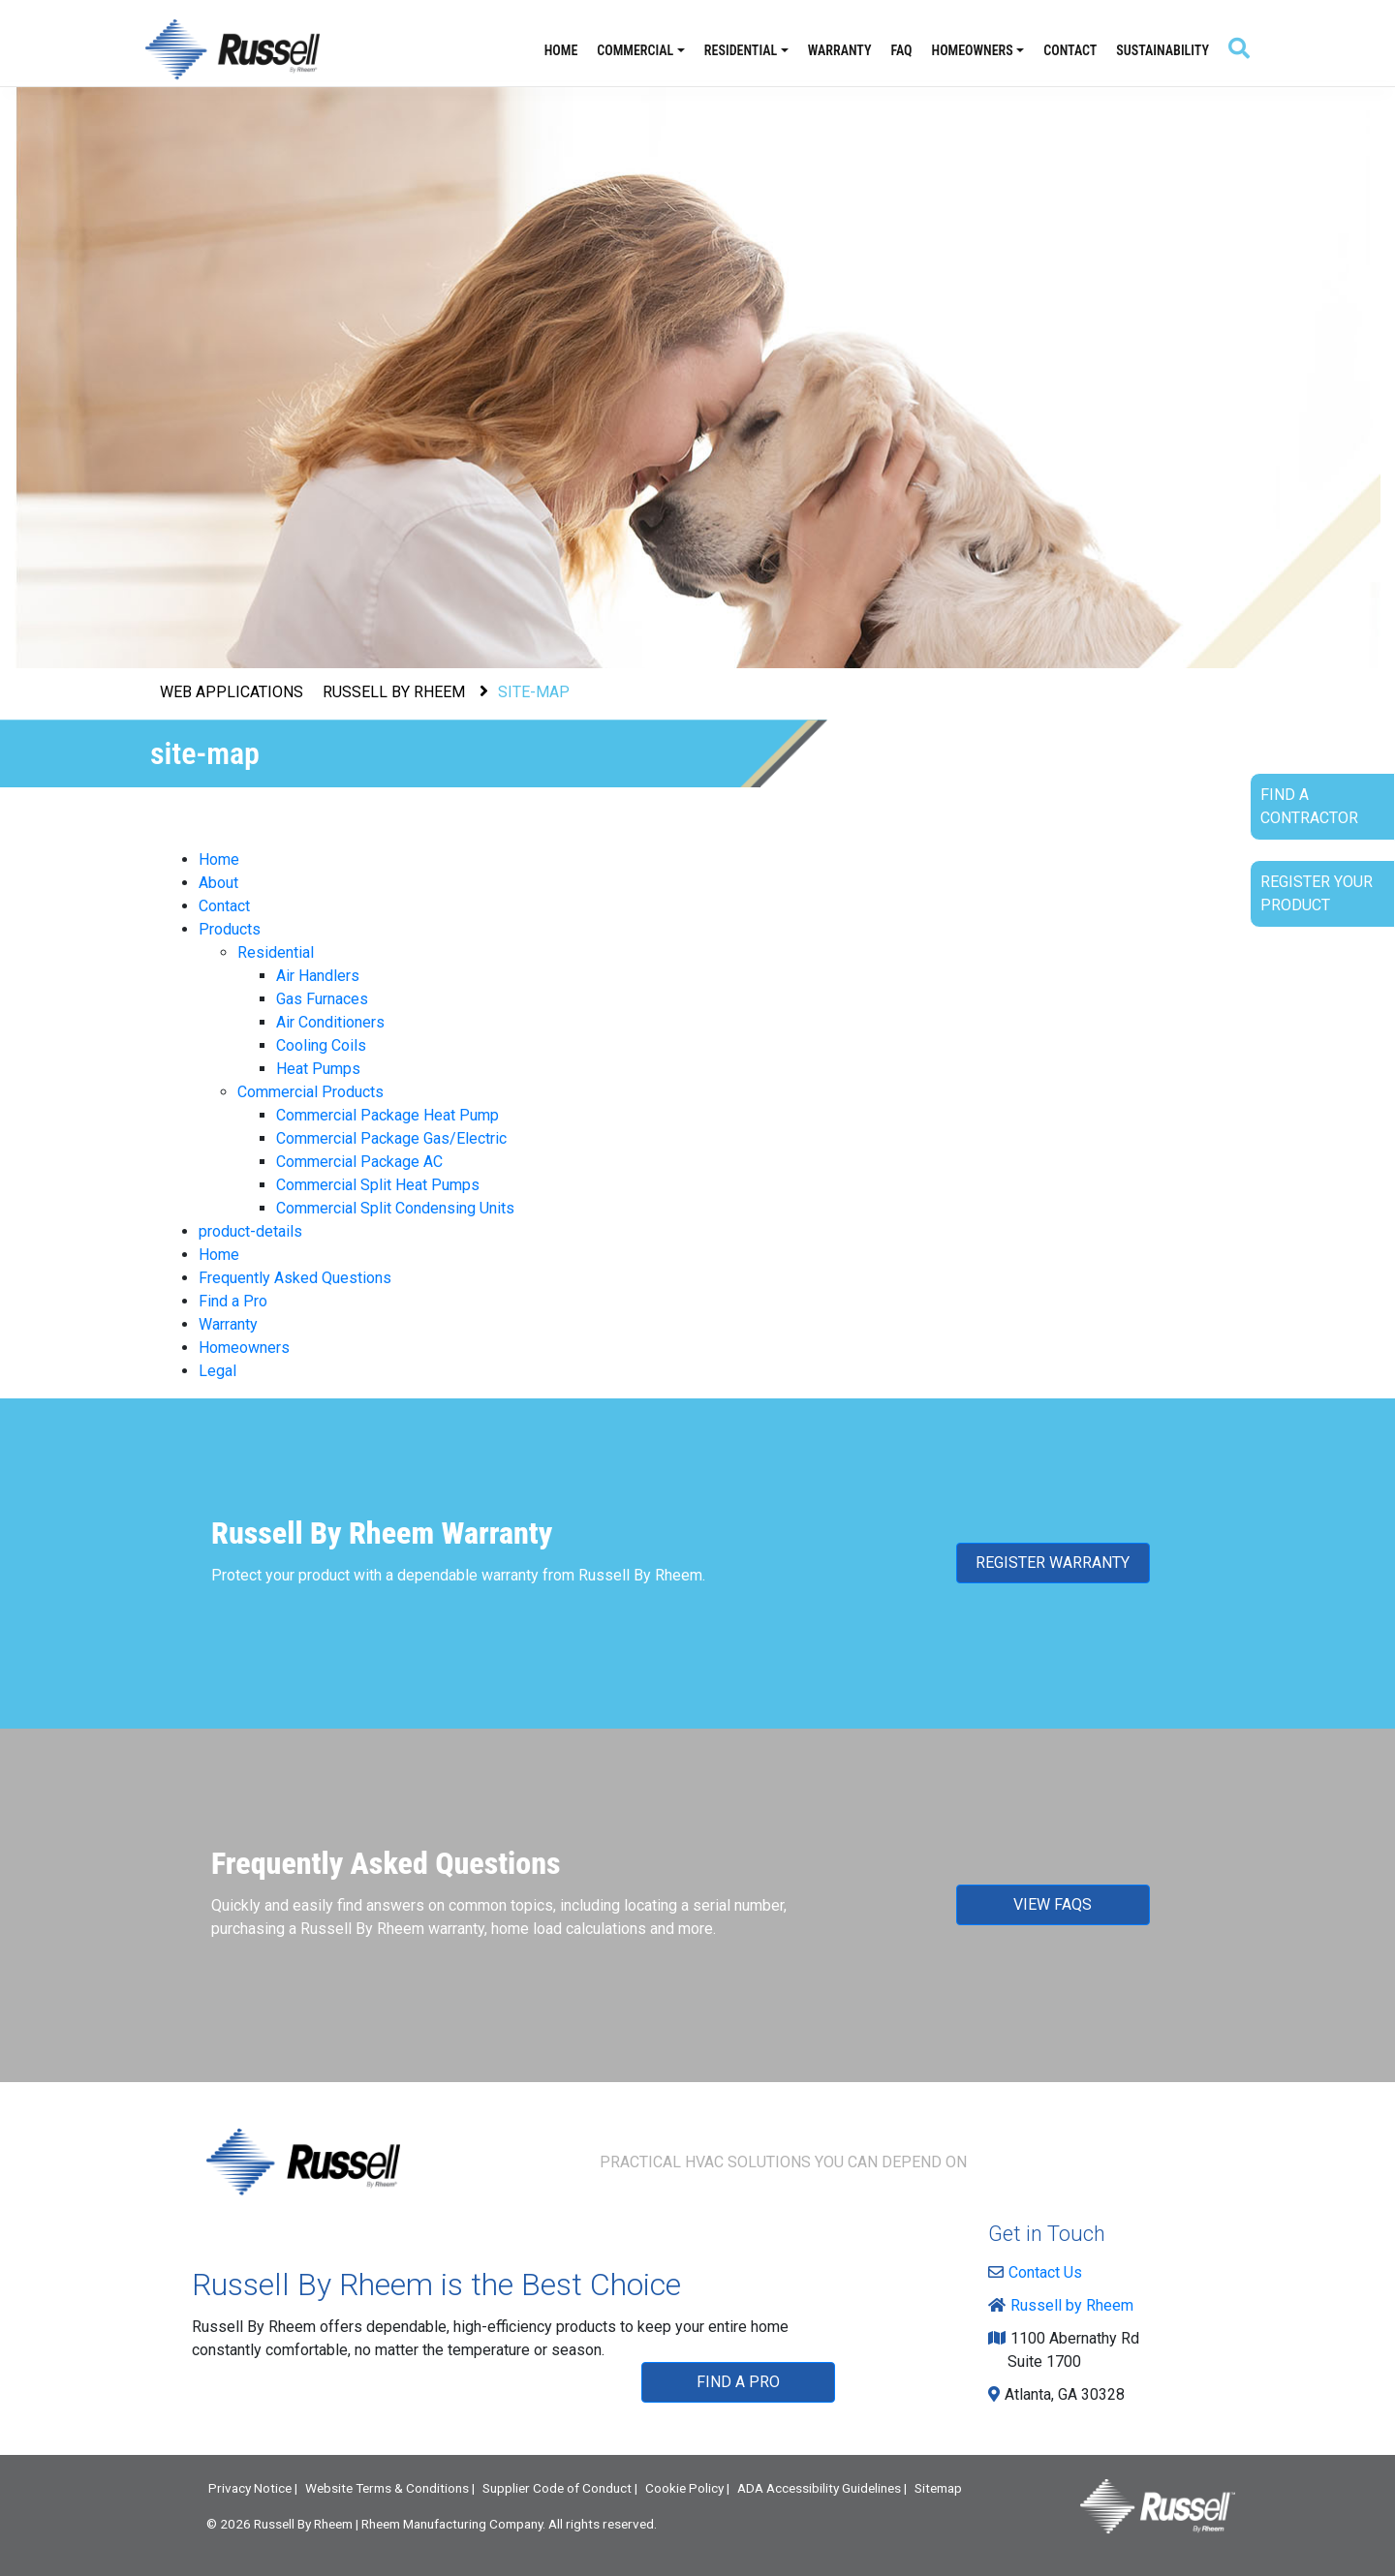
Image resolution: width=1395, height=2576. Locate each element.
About (218, 883)
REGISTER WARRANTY (1053, 1562)
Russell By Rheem (303, 2523)
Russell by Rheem (1065, 2305)
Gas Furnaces (322, 999)
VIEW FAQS (1052, 1904)
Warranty (840, 50)
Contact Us (1040, 2272)
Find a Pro (233, 1301)
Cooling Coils (321, 1045)
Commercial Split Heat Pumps (378, 1185)
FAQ (902, 50)
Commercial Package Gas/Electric (391, 1138)
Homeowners (972, 50)
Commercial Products (310, 1092)
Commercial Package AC (359, 1161)
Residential (740, 50)
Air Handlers (317, 975)
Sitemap (938, 2488)
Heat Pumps (318, 1068)
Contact (1070, 50)
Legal (217, 1371)
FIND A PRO (738, 2382)
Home (561, 50)
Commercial (635, 50)
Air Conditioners (330, 1022)
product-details (250, 1231)
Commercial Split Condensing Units (395, 1208)
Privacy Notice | (252, 2488)
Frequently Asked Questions (295, 1278)
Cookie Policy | (687, 2488)
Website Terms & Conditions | (390, 2488)
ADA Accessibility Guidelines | (822, 2488)
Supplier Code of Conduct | (559, 2488)
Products (230, 929)
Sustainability (1162, 50)
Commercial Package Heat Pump (387, 1115)
